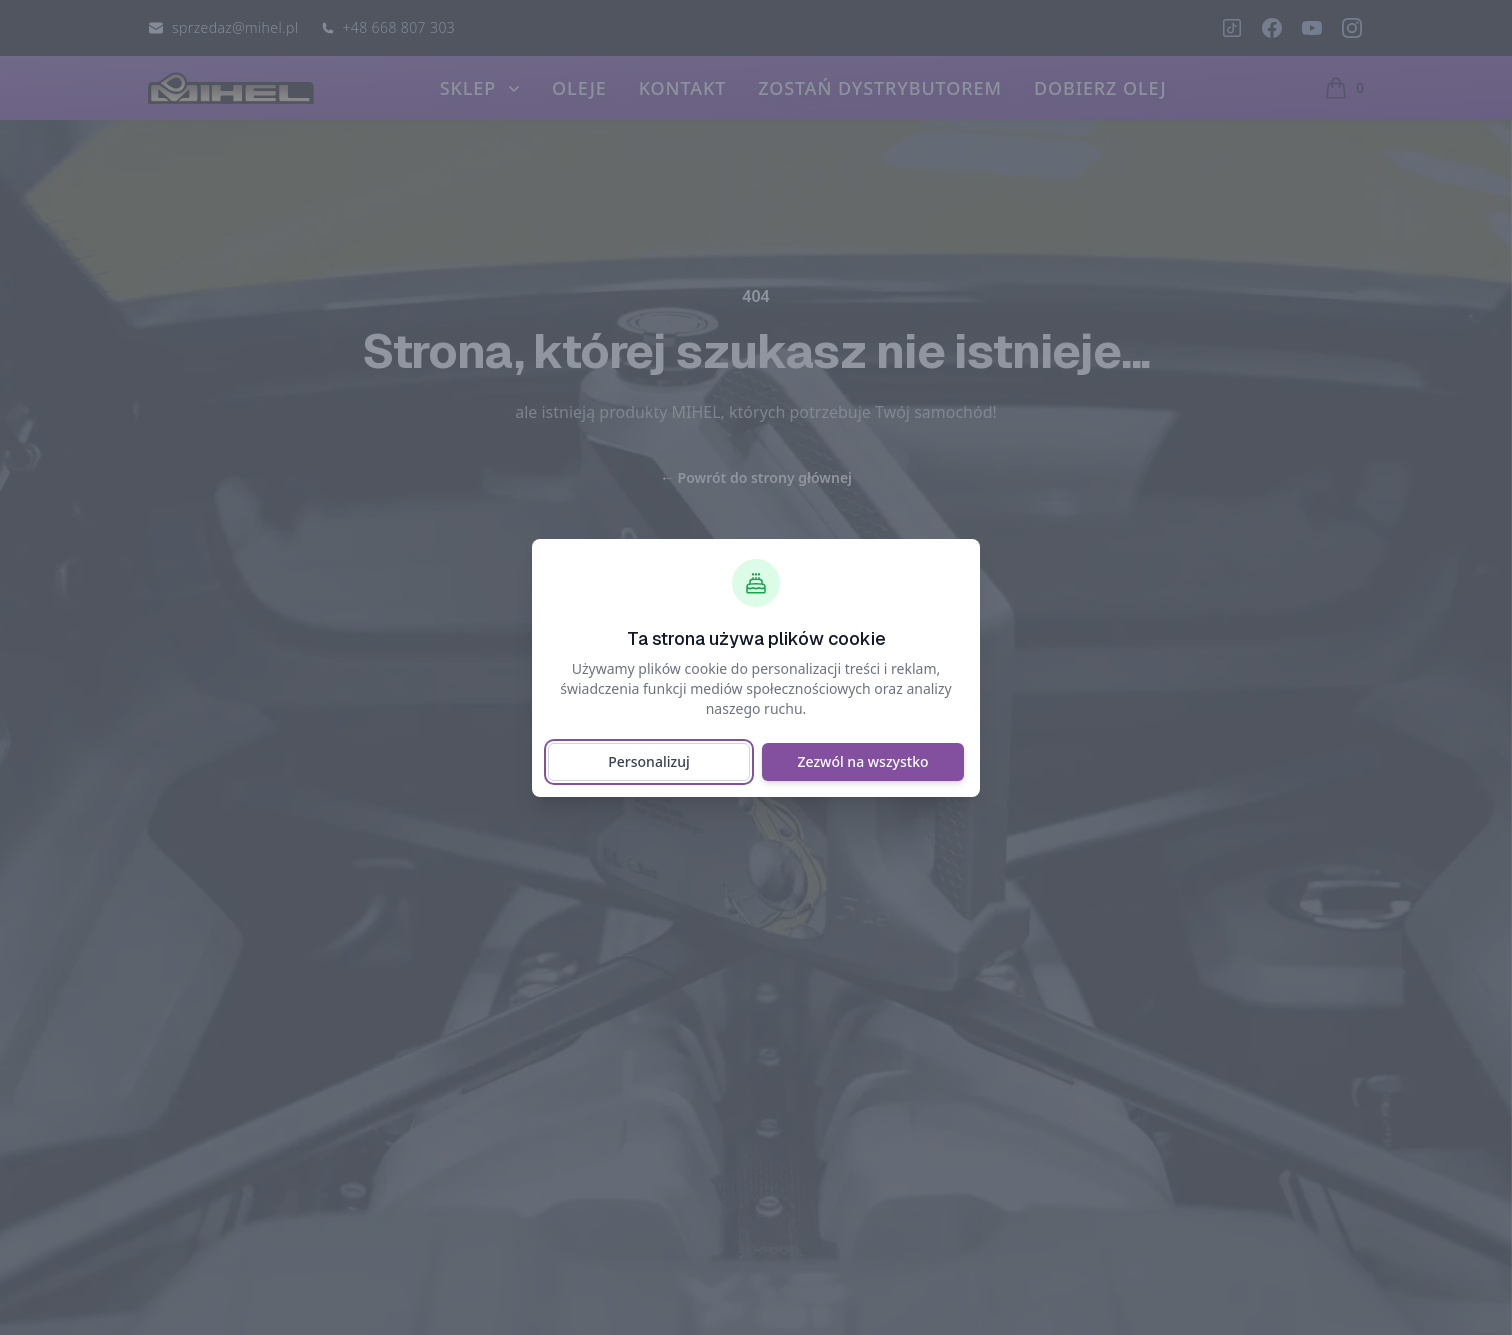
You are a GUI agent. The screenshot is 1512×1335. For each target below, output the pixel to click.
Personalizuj (648, 761)
